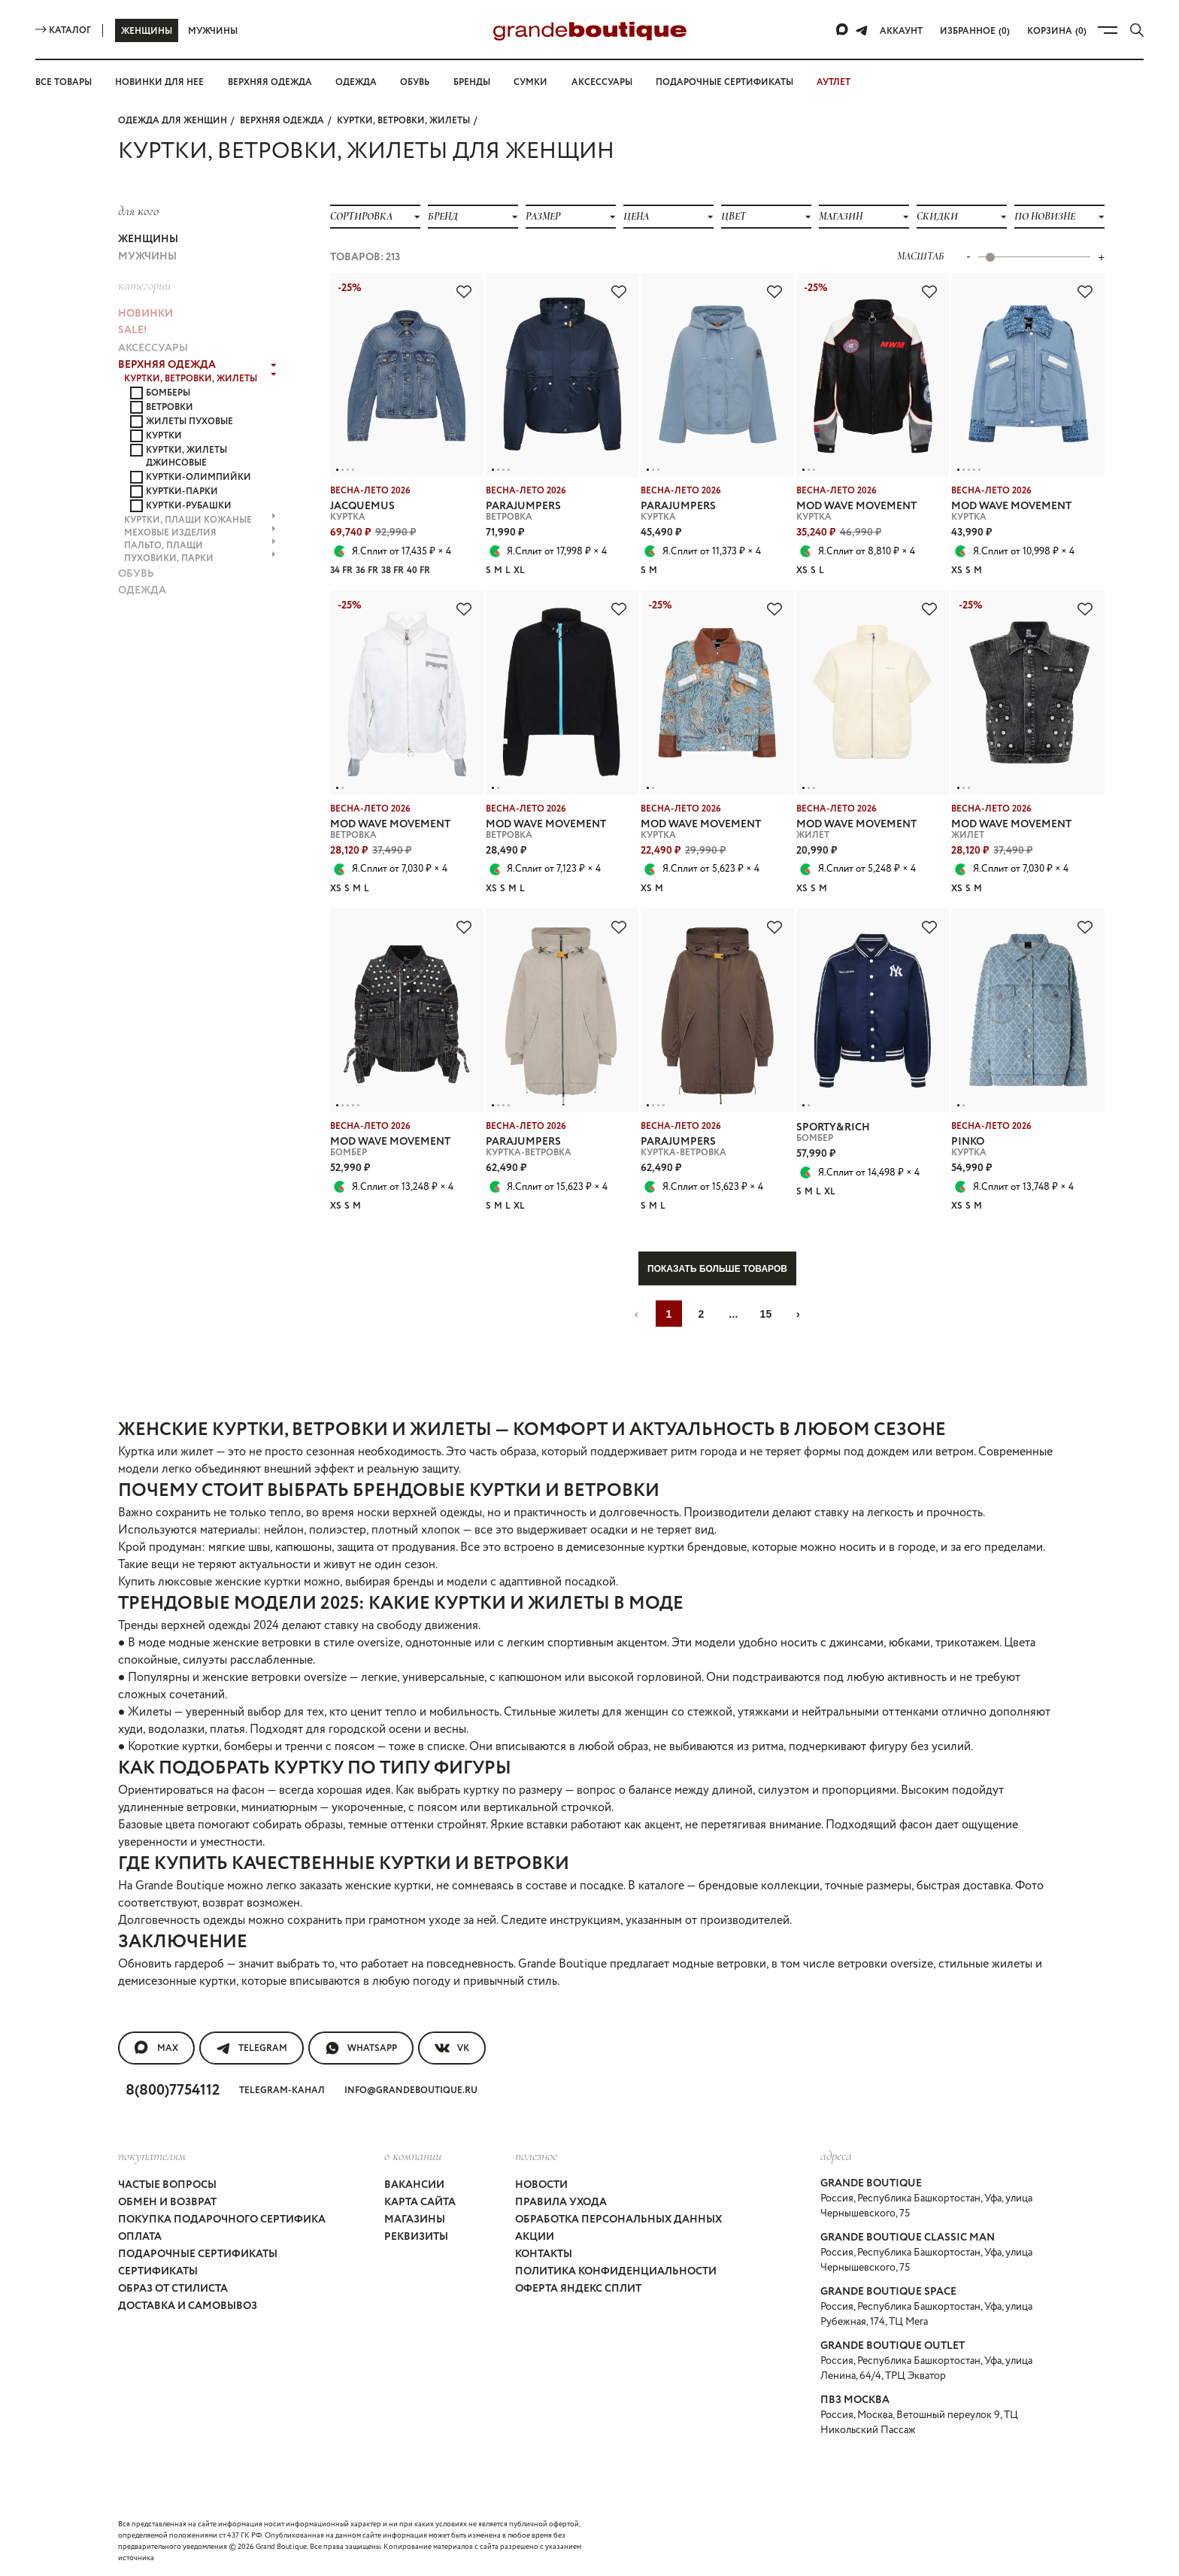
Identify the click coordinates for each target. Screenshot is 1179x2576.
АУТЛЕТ (833, 82)
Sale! (132, 330)
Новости (541, 2184)
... (733, 1314)
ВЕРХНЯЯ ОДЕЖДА (282, 120)
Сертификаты (158, 2271)
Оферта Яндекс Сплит (578, 2288)
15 (765, 1314)
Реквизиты (416, 2236)
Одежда (356, 82)
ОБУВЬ (136, 573)
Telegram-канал (282, 2090)
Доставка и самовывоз (187, 2306)
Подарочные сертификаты (724, 82)
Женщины (146, 31)
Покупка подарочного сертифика (222, 2219)
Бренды (471, 82)
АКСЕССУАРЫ (153, 348)
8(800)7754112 (173, 2090)
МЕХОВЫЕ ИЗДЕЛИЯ (200, 532)
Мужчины (213, 31)
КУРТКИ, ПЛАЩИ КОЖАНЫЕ (200, 520)
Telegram (251, 2048)
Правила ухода (561, 2202)
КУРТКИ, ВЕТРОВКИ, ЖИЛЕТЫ (403, 120)
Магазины (414, 2219)
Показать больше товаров (717, 1269)
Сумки (530, 82)
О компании (412, 2156)
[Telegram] (861, 30)
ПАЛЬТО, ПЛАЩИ (200, 545)
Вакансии (414, 2184)
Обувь (414, 82)
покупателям (152, 2156)
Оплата (140, 2236)
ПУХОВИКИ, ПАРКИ (200, 558)
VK (452, 2048)
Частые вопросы (167, 2184)
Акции (534, 2236)
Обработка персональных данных (618, 2219)
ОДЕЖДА (142, 590)
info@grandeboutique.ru (410, 2090)
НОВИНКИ (145, 313)
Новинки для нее (159, 82)
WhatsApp (361, 2048)
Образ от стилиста (173, 2288)
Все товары (63, 82)
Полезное (536, 2156)
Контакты (543, 2254)
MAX (156, 2048)
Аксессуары (601, 82)
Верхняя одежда (270, 82)
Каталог (63, 30)
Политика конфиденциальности (616, 2271)
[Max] (843, 30)
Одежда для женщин (172, 120)
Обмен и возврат (167, 2202)
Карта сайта (420, 2202)
